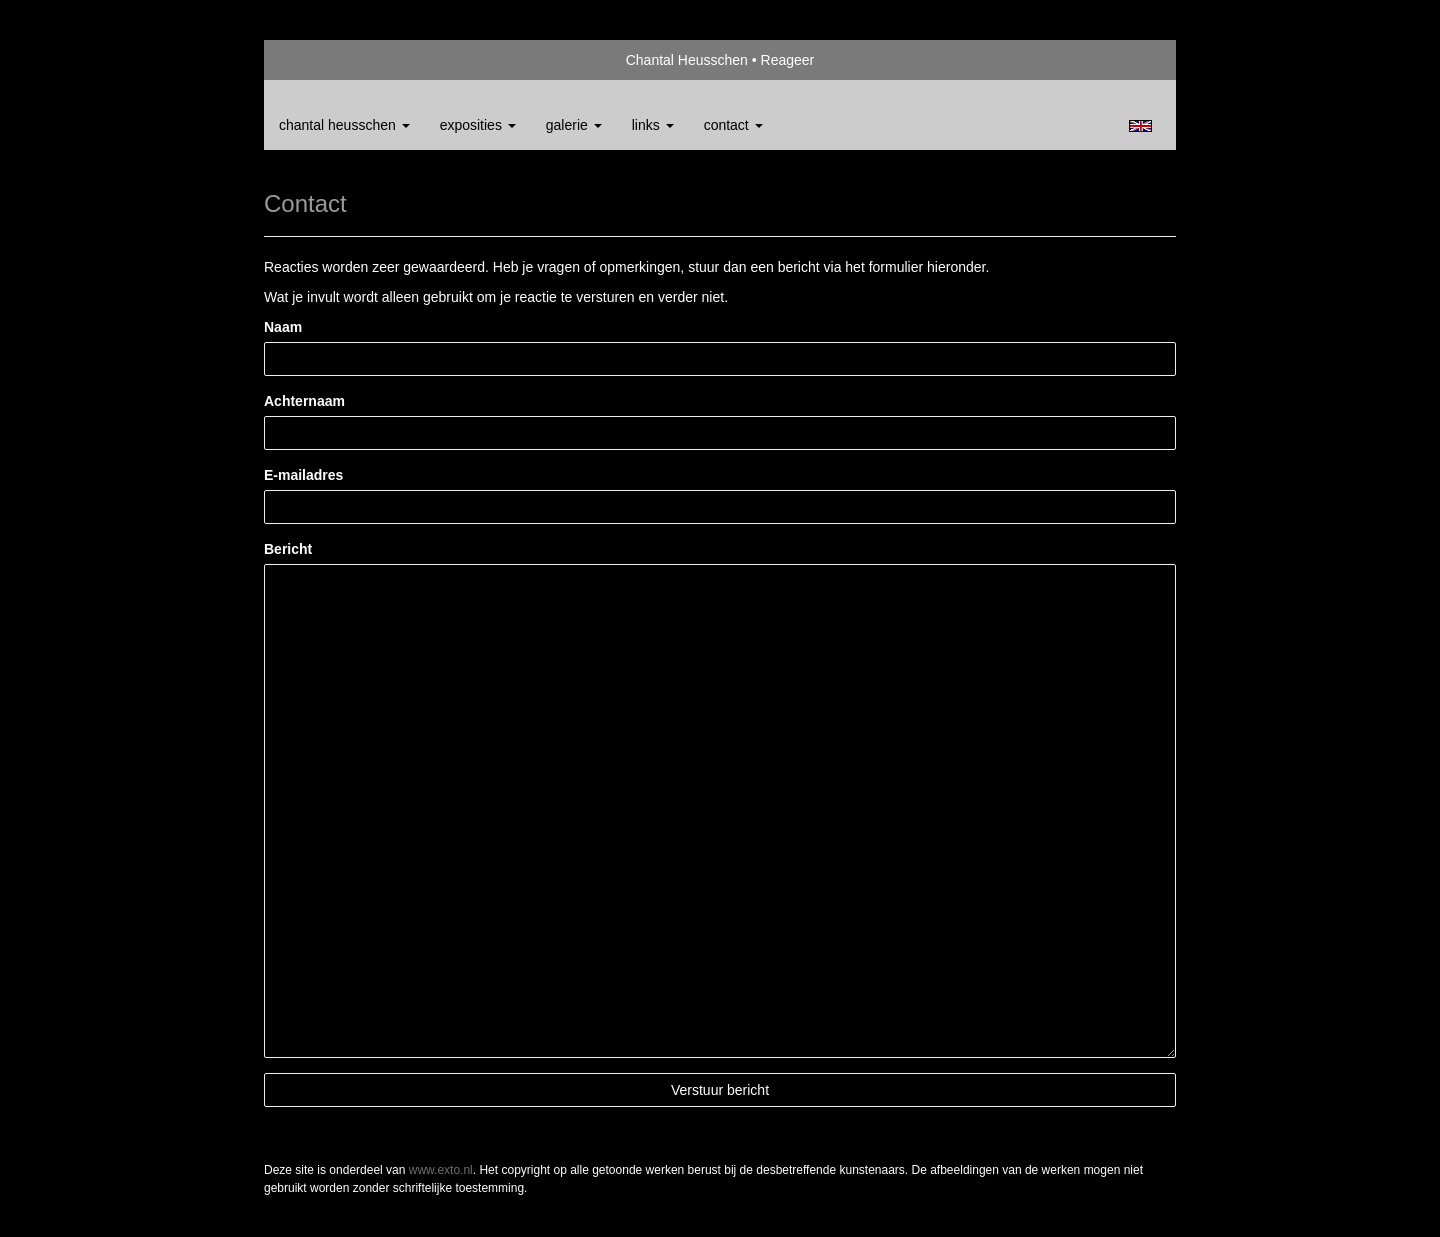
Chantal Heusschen (687, 60)
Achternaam (304, 401)
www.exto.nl (441, 1170)
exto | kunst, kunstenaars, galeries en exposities (320, 60)
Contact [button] (733, 125)
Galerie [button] (574, 125)
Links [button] (653, 125)
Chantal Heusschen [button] (344, 125)
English (1140, 126)
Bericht (288, 549)
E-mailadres (303, 475)
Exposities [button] (478, 125)
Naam (283, 327)
